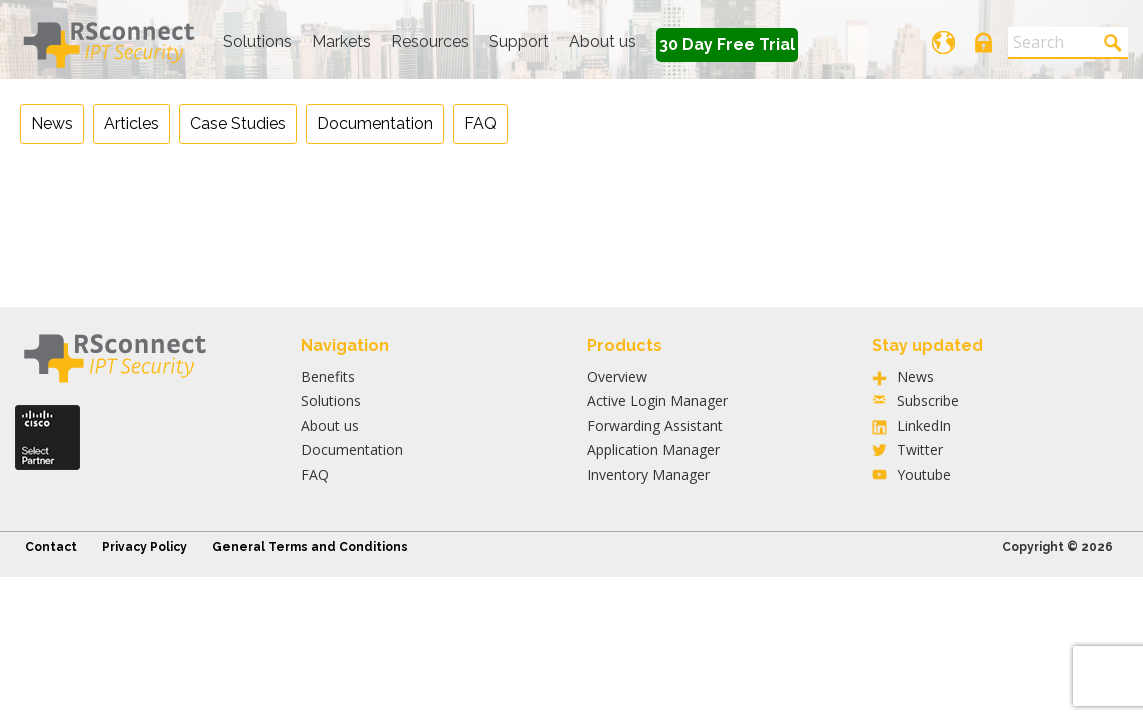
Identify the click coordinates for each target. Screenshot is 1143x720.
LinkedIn (924, 425)
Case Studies (238, 123)
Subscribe (928, 400)
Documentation (375, 123)
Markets (341, 41)
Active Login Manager (657, 400)
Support (519, 41)
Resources (430, 41)
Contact (51, 547)
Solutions (257, 41)
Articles (131, 123)
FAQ (480, 123)
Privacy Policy (144, 547)
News (52, 123)
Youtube (924, 474)
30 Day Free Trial (727, 44)
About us (602, 41)
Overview (617, 376)
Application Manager (653, 449)
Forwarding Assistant (655, 425)
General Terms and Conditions (310, 547)
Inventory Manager (648, 474)
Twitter (920, 449)
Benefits (328, 376)
